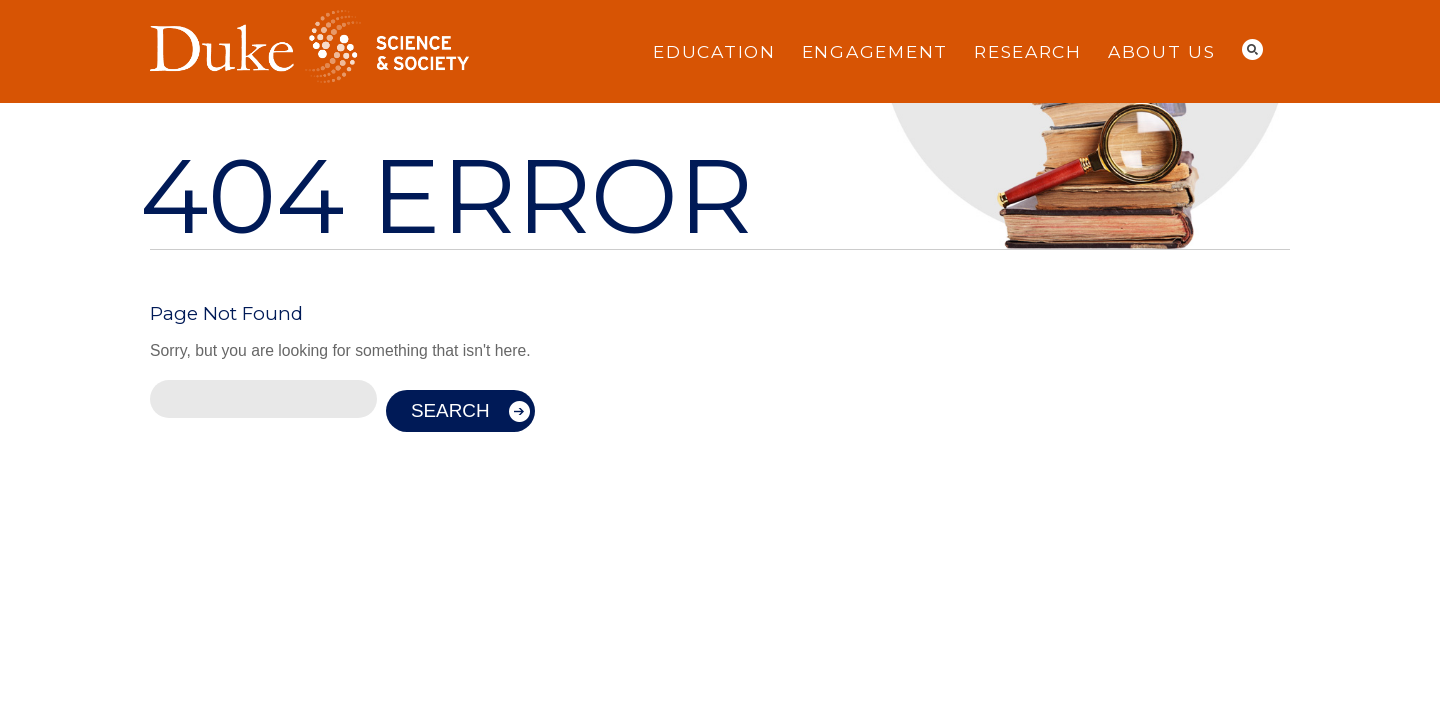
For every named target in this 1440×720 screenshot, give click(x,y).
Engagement (875, 51)
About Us (1162, 51)
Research (1028, 51)
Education (714, 51)
